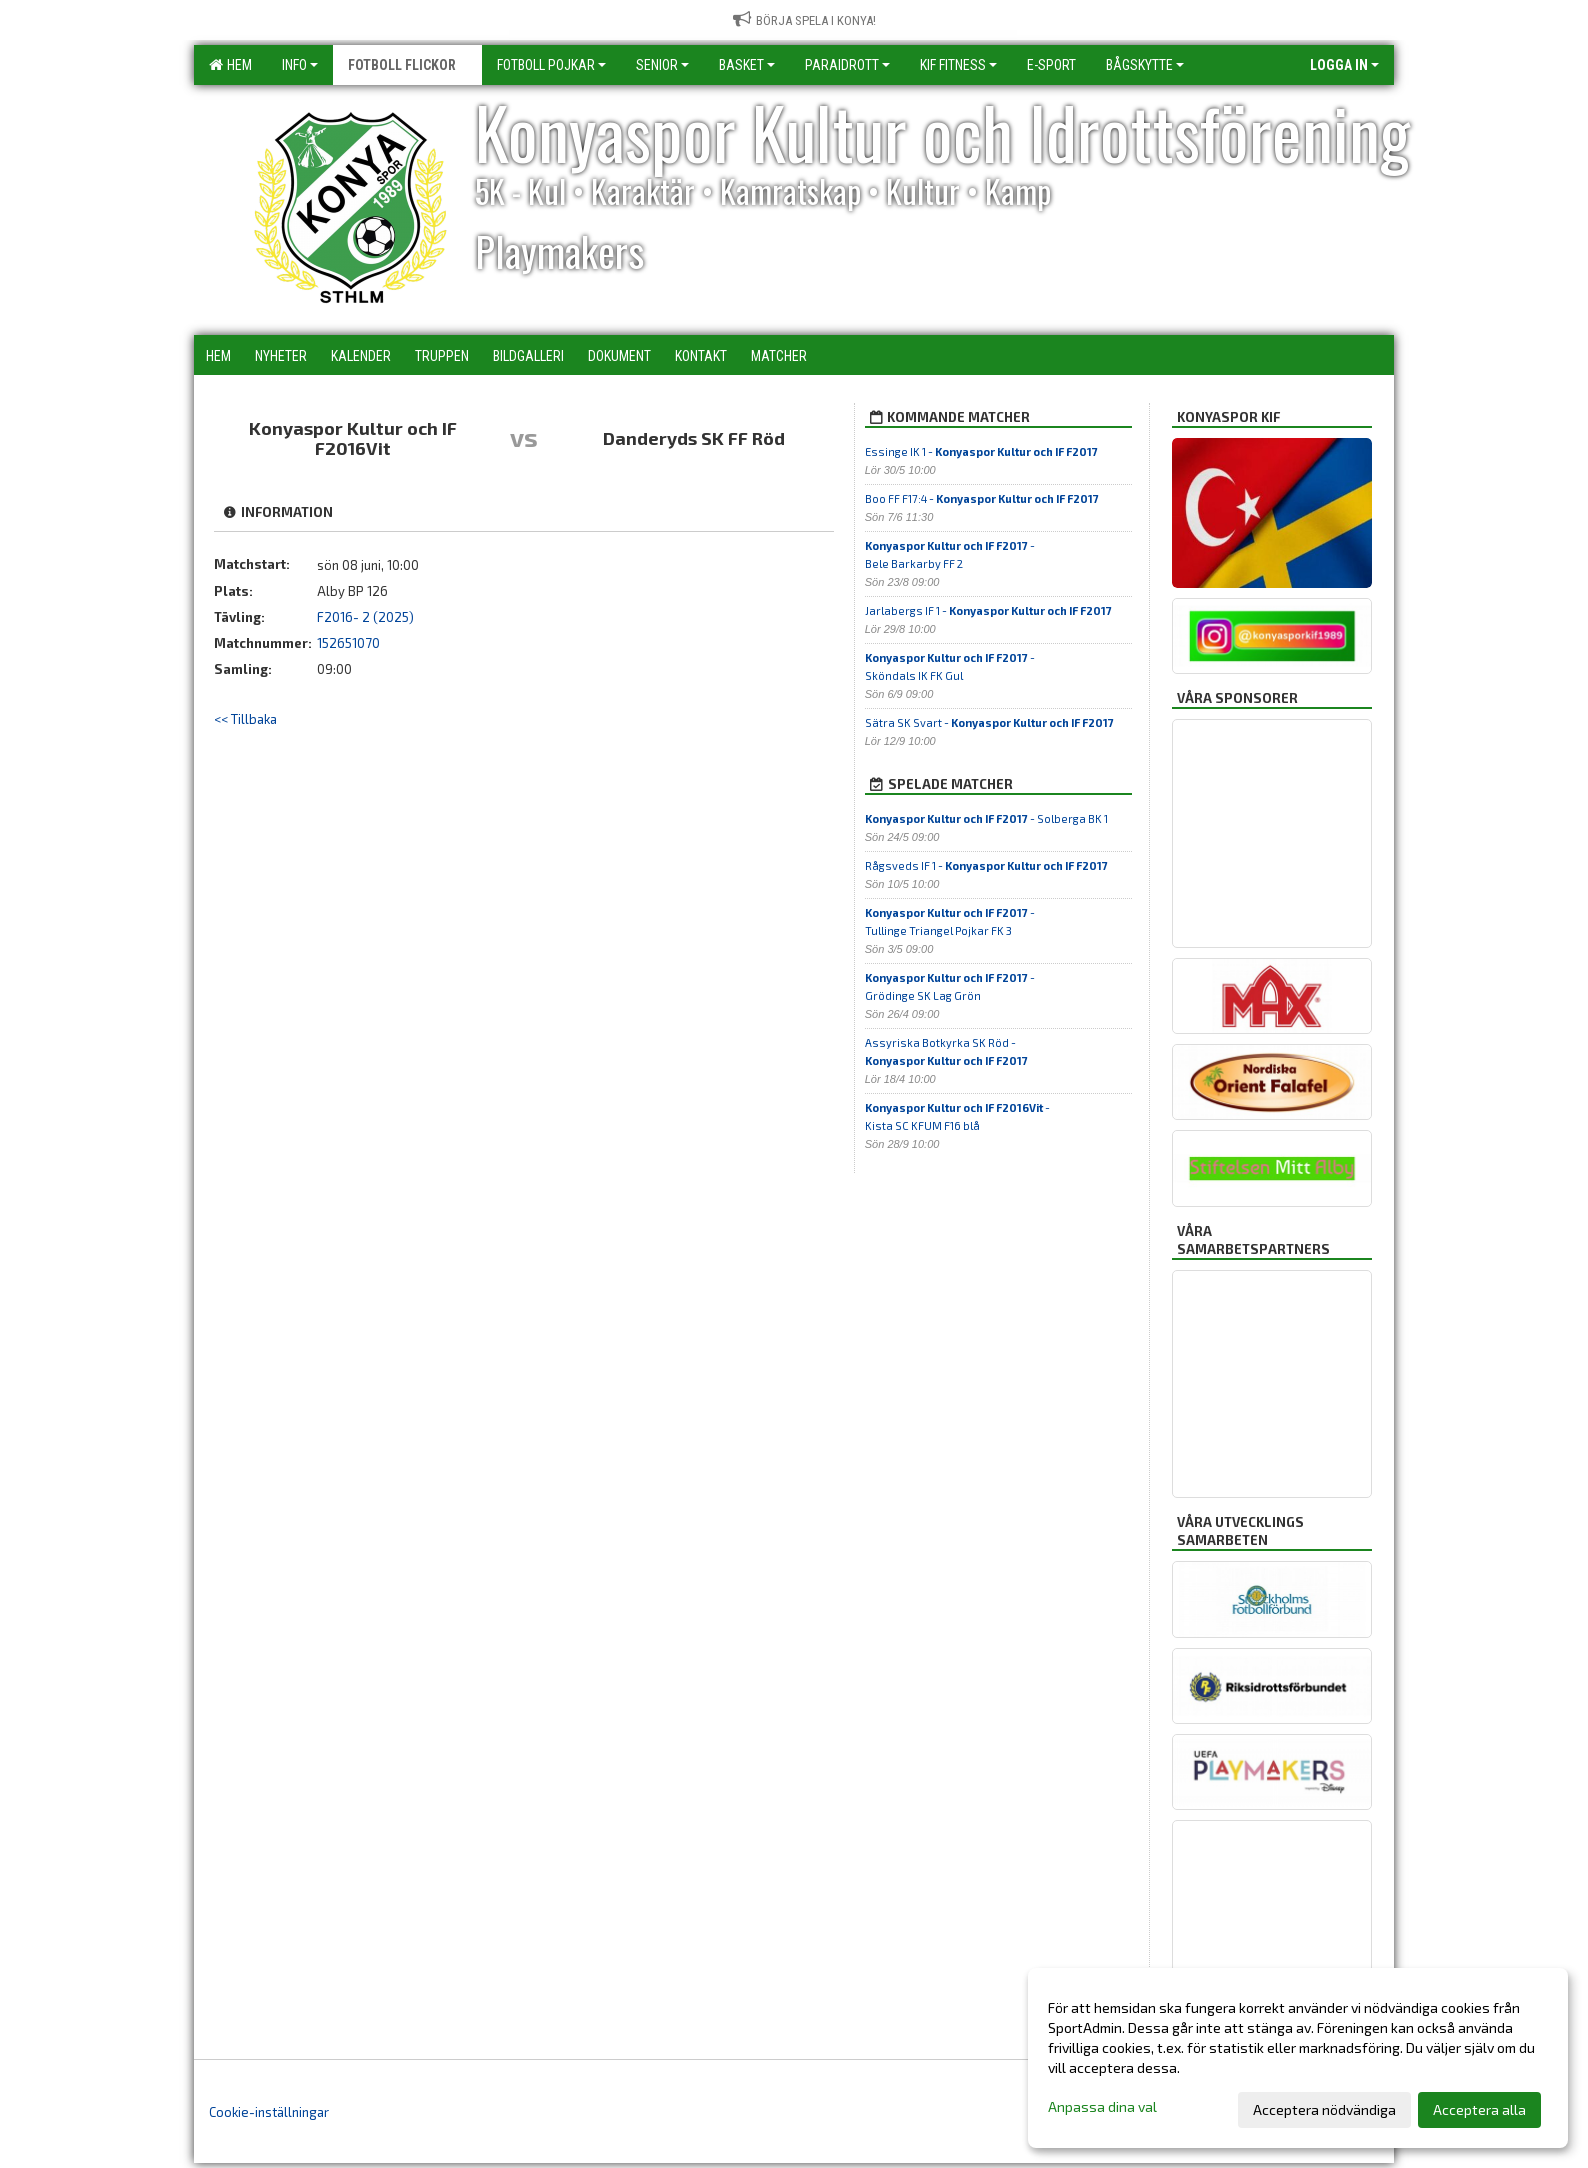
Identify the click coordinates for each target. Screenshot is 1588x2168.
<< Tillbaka (245, 719)
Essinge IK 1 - (981, 451)
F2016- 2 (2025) (365, 617)
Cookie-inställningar (269, 2112)
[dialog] (1298, 2058)
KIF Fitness (958, 65)
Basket (747, 65)
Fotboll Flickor (407, 65)
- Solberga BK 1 (986, 818)
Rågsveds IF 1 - (986, 865)
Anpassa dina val (1102, 2106)
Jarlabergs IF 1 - (988, 610)
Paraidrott (847, 65)
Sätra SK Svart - (989, 722)
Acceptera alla (1479, 2109)
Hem (230, 65)
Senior (662, 65)
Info (300, 65)
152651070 (348, 643)
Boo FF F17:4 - (982, 498)
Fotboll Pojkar (551, 65)
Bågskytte (1145, 65)
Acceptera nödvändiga (1324, 2109)
